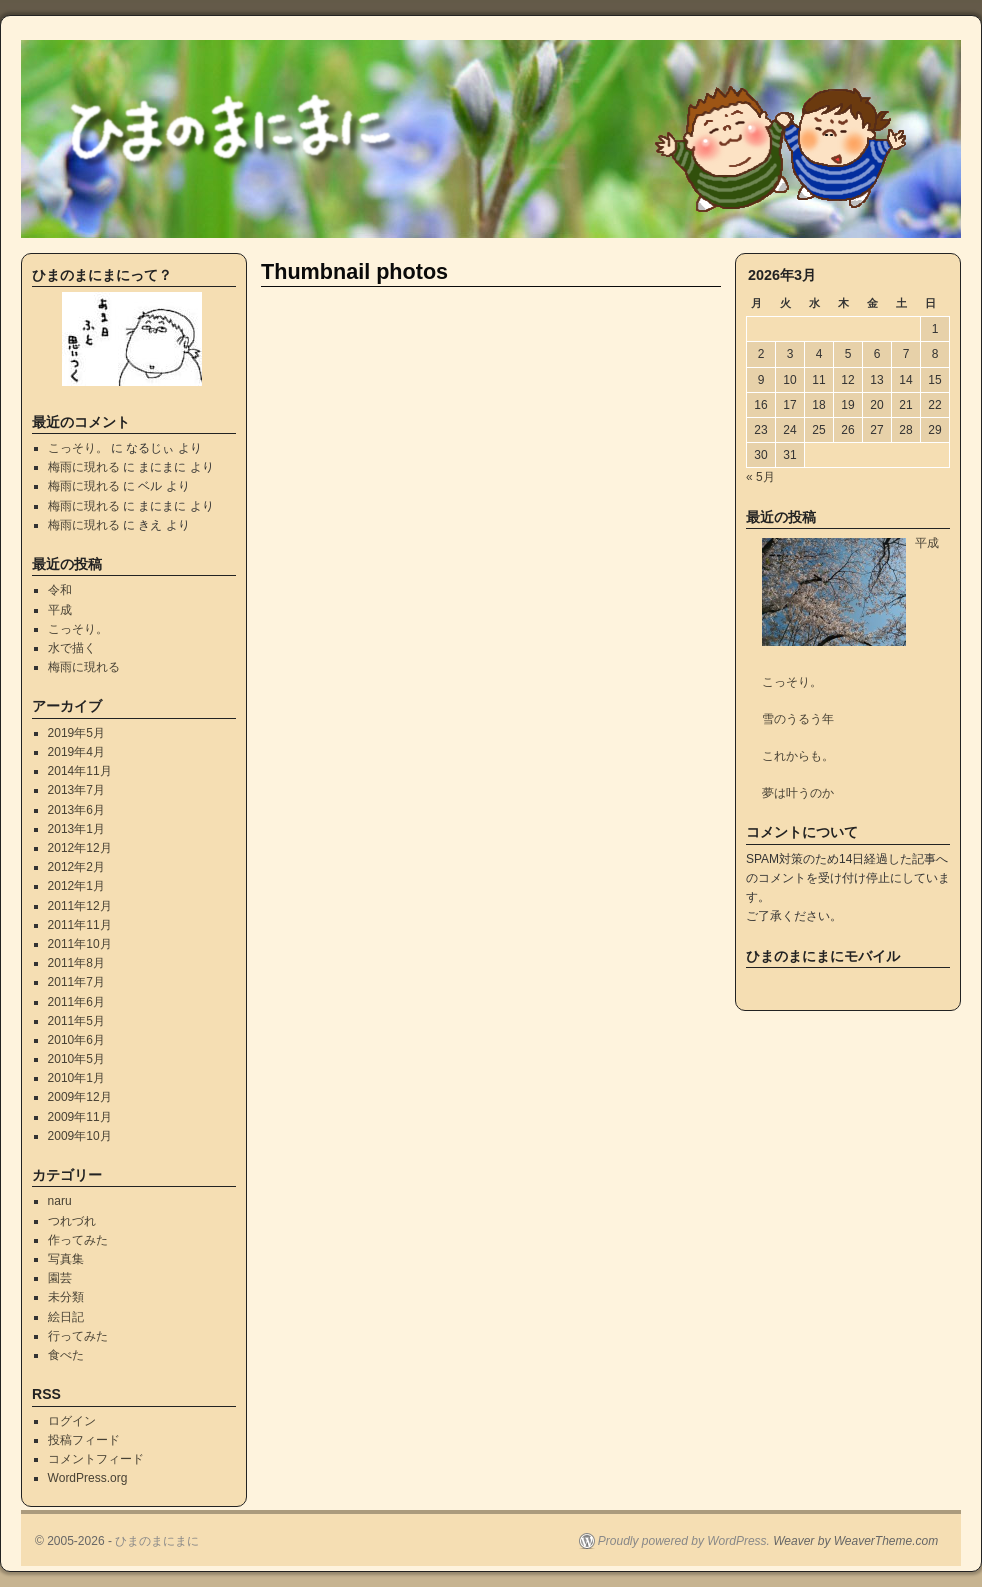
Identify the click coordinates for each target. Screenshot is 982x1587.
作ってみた (78, 1240)
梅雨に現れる (84, 467)
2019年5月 (76, 733)
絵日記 (66, 1317)
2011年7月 (76, 982)
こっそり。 (78, 448)
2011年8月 (76, 963)
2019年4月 (76, 752)
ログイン (72, 1421)
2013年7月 (76, 790)
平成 (60, 610)
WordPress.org (88, 1478)
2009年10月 (80, 1136)
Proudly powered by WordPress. (684, 1541)
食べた (66, 1355)
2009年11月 (80, 1117)
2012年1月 (76, 886)
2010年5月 (76, 1059)
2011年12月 (80, 906)
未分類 (66, 1297)
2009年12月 (80, 1097)
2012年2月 (76, 867)
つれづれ (72, 1221)
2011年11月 (80, 925)
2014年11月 (80, 771)
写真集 (66, 1259)
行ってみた (78, 1336)
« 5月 (760, 477)
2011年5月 (76, 1021)
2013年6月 (76, 810)
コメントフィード (96, 1459)
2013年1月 (76, 829)
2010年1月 (76, 1078)
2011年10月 (80, 944)
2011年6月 (76, 1002)
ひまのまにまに (157, 1541)
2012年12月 (80, 848)
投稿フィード (84, 1440)
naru (60, 1201)
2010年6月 (76, 1040)
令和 (60, 590)
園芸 (60, 1278)
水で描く (72, 648)
